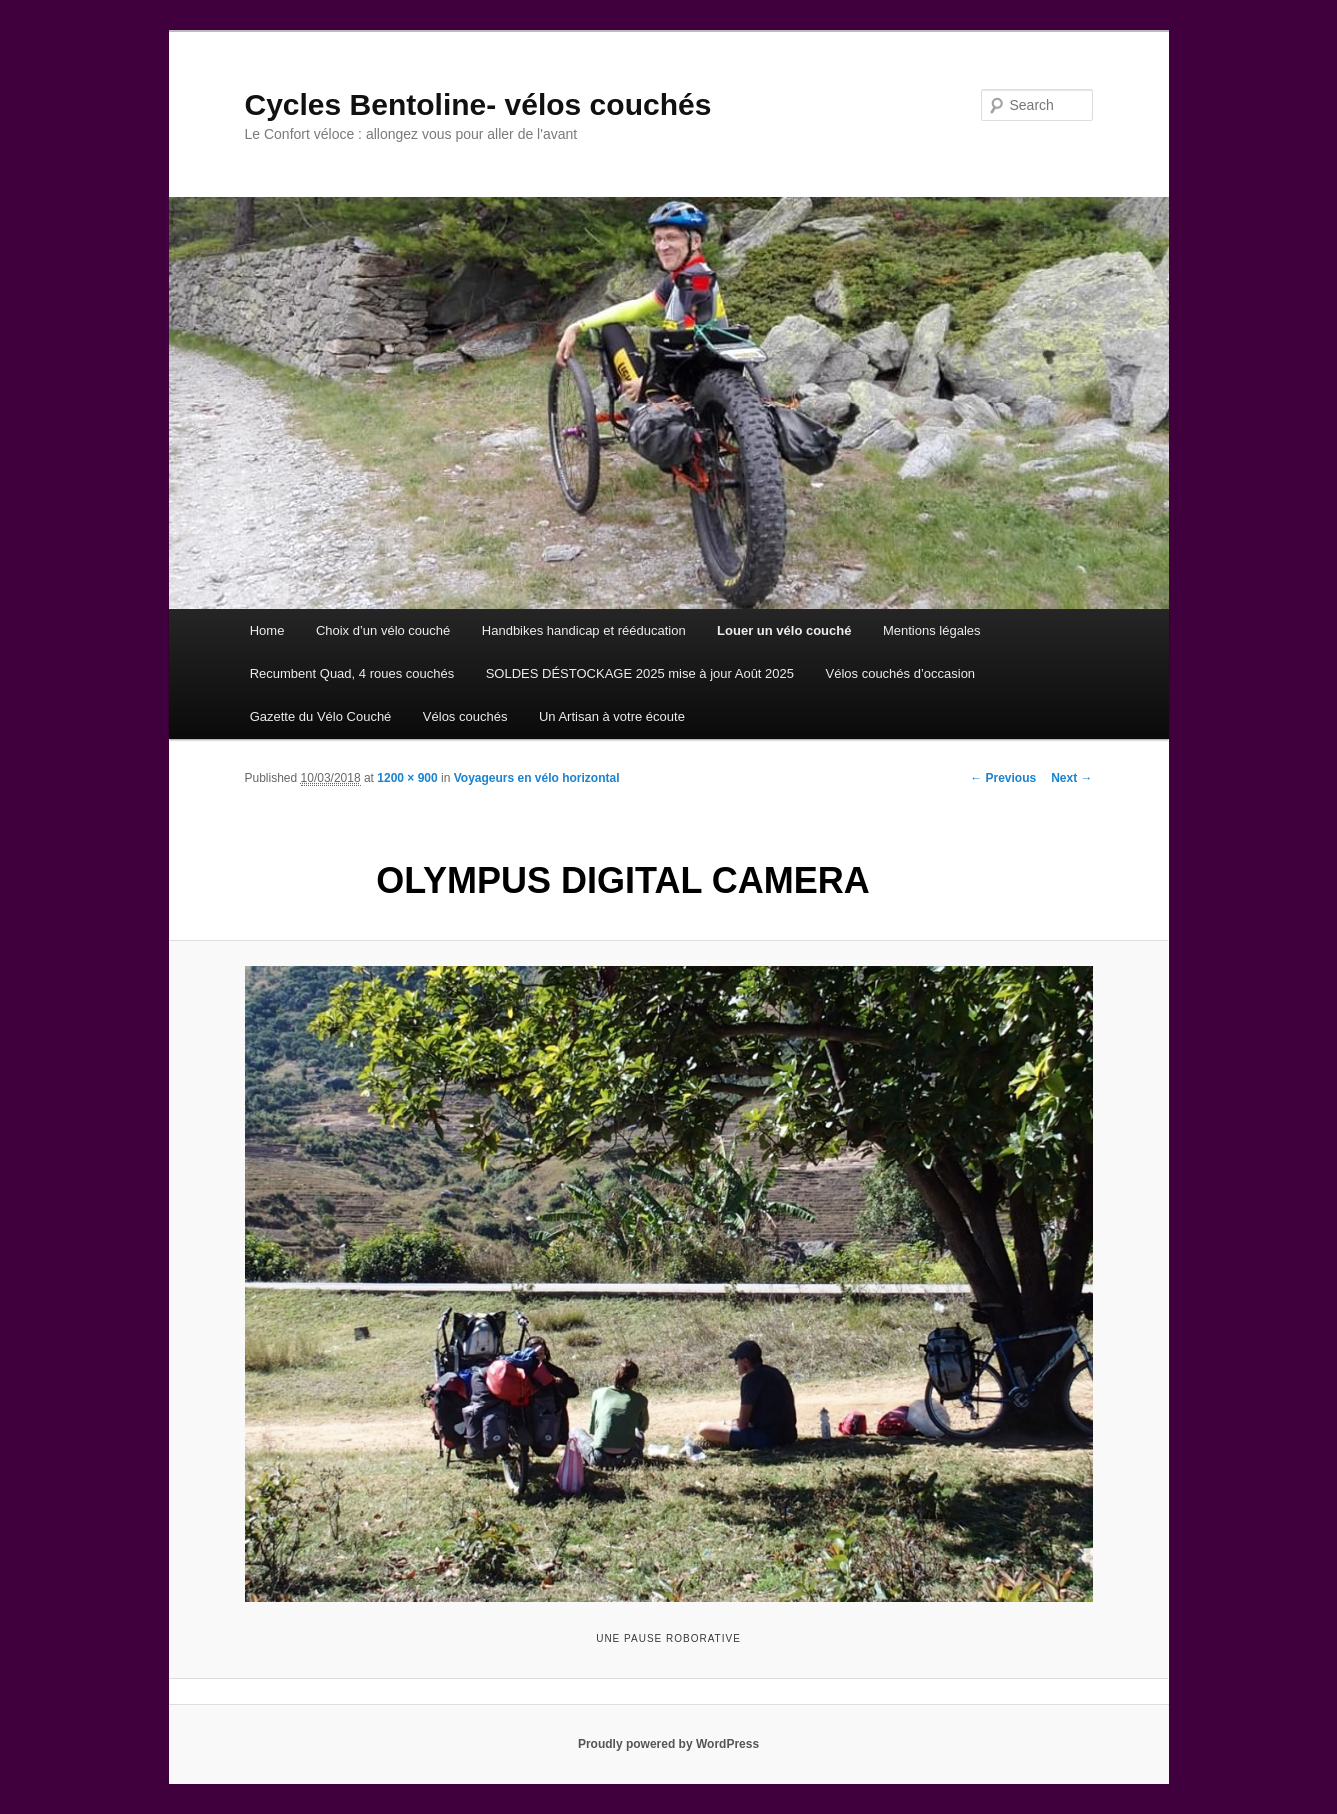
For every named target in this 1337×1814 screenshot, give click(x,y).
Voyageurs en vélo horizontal (537, 778)
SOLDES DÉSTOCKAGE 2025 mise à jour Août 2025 (640, 673)
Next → (1071, 778)
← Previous (1003, 778)
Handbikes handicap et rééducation (584, 630)
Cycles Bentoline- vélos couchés (478, 104)
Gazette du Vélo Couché (321, 716)
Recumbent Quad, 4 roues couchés (352, 673)
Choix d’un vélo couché (383, 630)
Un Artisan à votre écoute (612, 716)
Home (267, 630)
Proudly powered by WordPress (668, 1744)
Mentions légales (932, 630)
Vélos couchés (465, 716)
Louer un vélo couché (784, 630)
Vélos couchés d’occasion (901, 673)
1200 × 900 (407, 778)
